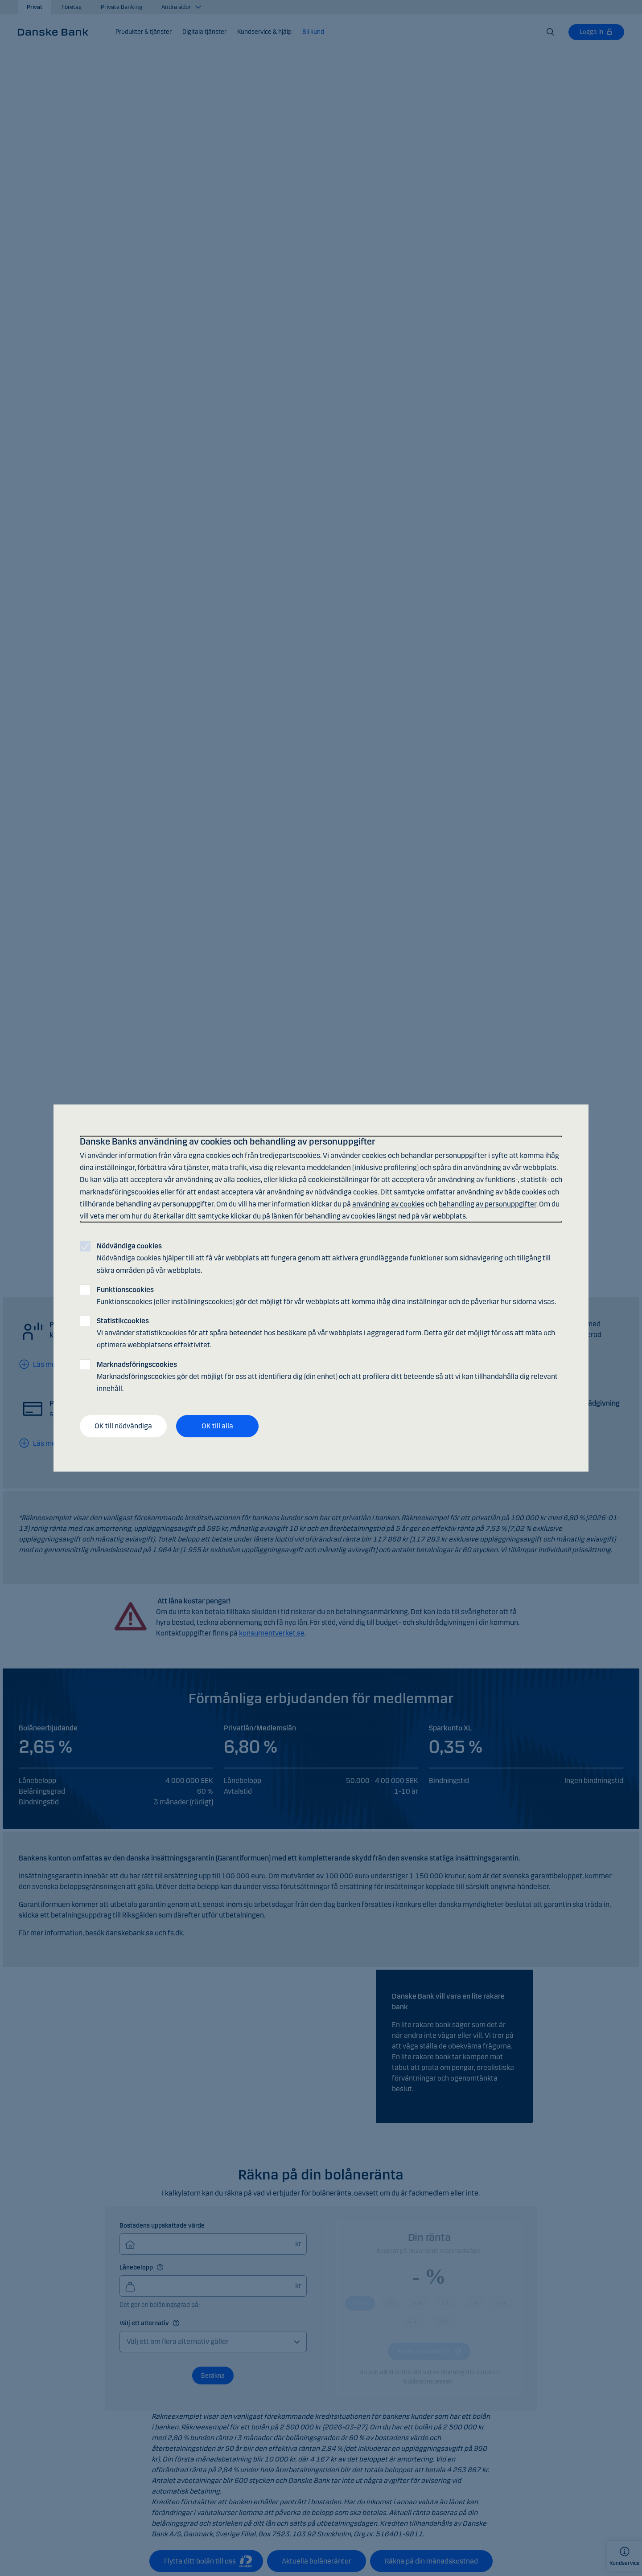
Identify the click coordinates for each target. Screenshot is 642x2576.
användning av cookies (388, 1204)
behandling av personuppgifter (487, 1204)
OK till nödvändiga (123, 1426)
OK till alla (217, 1426)
